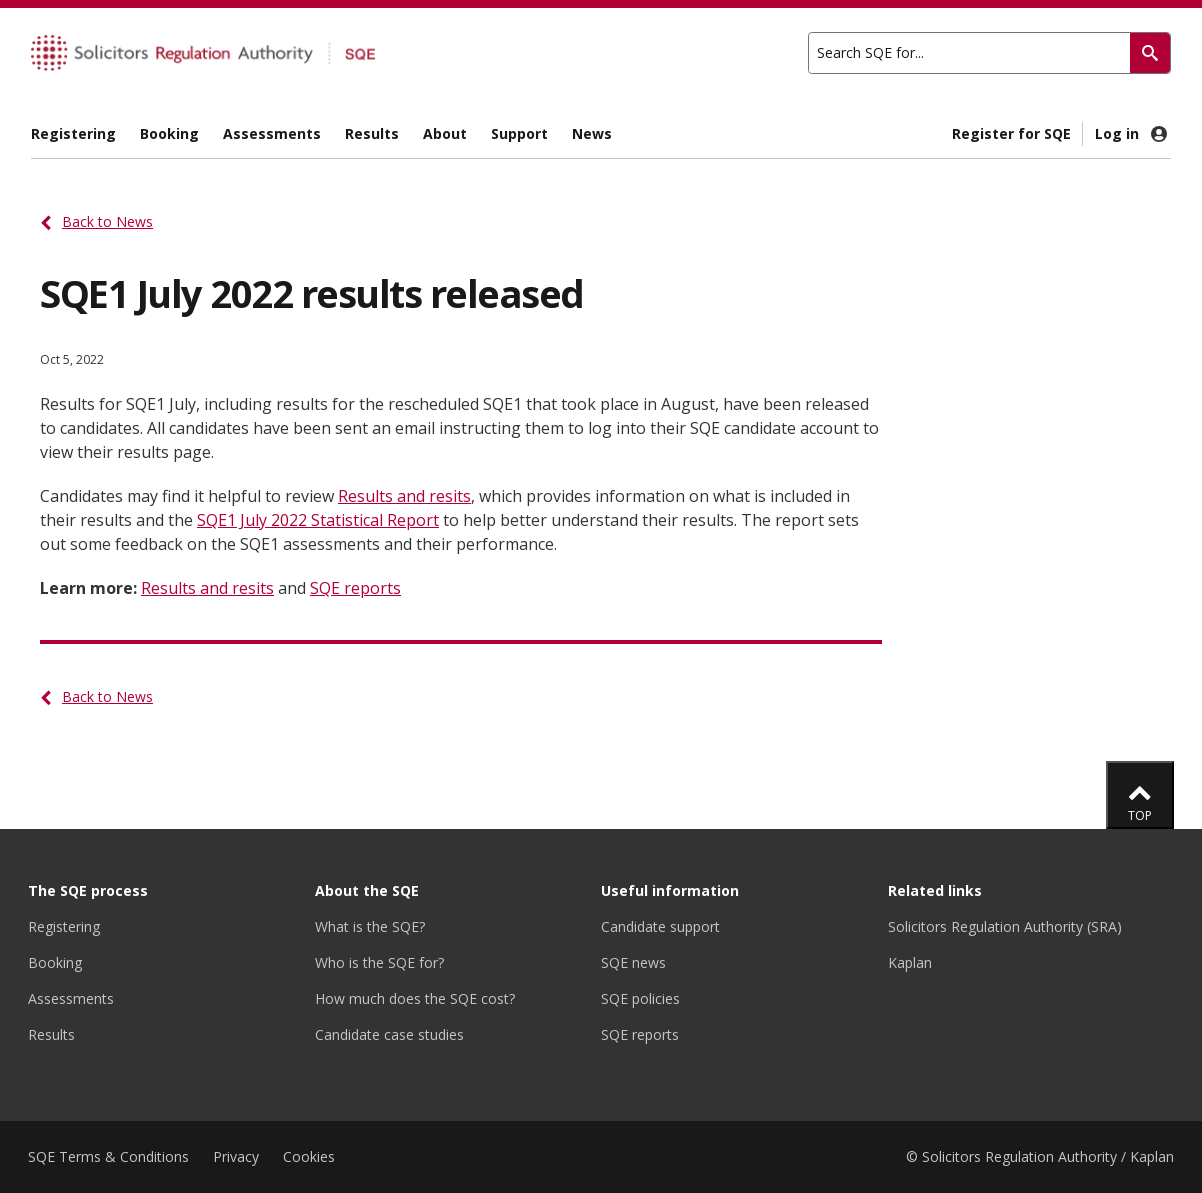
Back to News (107, 221)
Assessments (71, 998)
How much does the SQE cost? (415, 998)
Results (51, 1034)
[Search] (1150, 53)
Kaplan (910, 962)
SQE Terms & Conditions (108, 1156)
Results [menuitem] (372, 133)
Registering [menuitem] (73, 133)
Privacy (236, 1156)
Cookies (309, 1156)
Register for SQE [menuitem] (1011, 133)
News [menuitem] (592, 133)
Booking (55, 962)
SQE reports (355, 588)
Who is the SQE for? (379, 962)
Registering (64, 926)
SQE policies (640, 998)
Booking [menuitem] (169, 133)
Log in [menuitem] (1133, 134)
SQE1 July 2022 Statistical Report (318, 520)
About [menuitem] (445, 133)
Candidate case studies (389, 1034)
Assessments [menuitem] (272, 133)
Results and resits (404, 496)
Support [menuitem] (519, 133)
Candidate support (660, 926)
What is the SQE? (370, 926)
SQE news (633, 962)
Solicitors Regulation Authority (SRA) (1005, 926)
